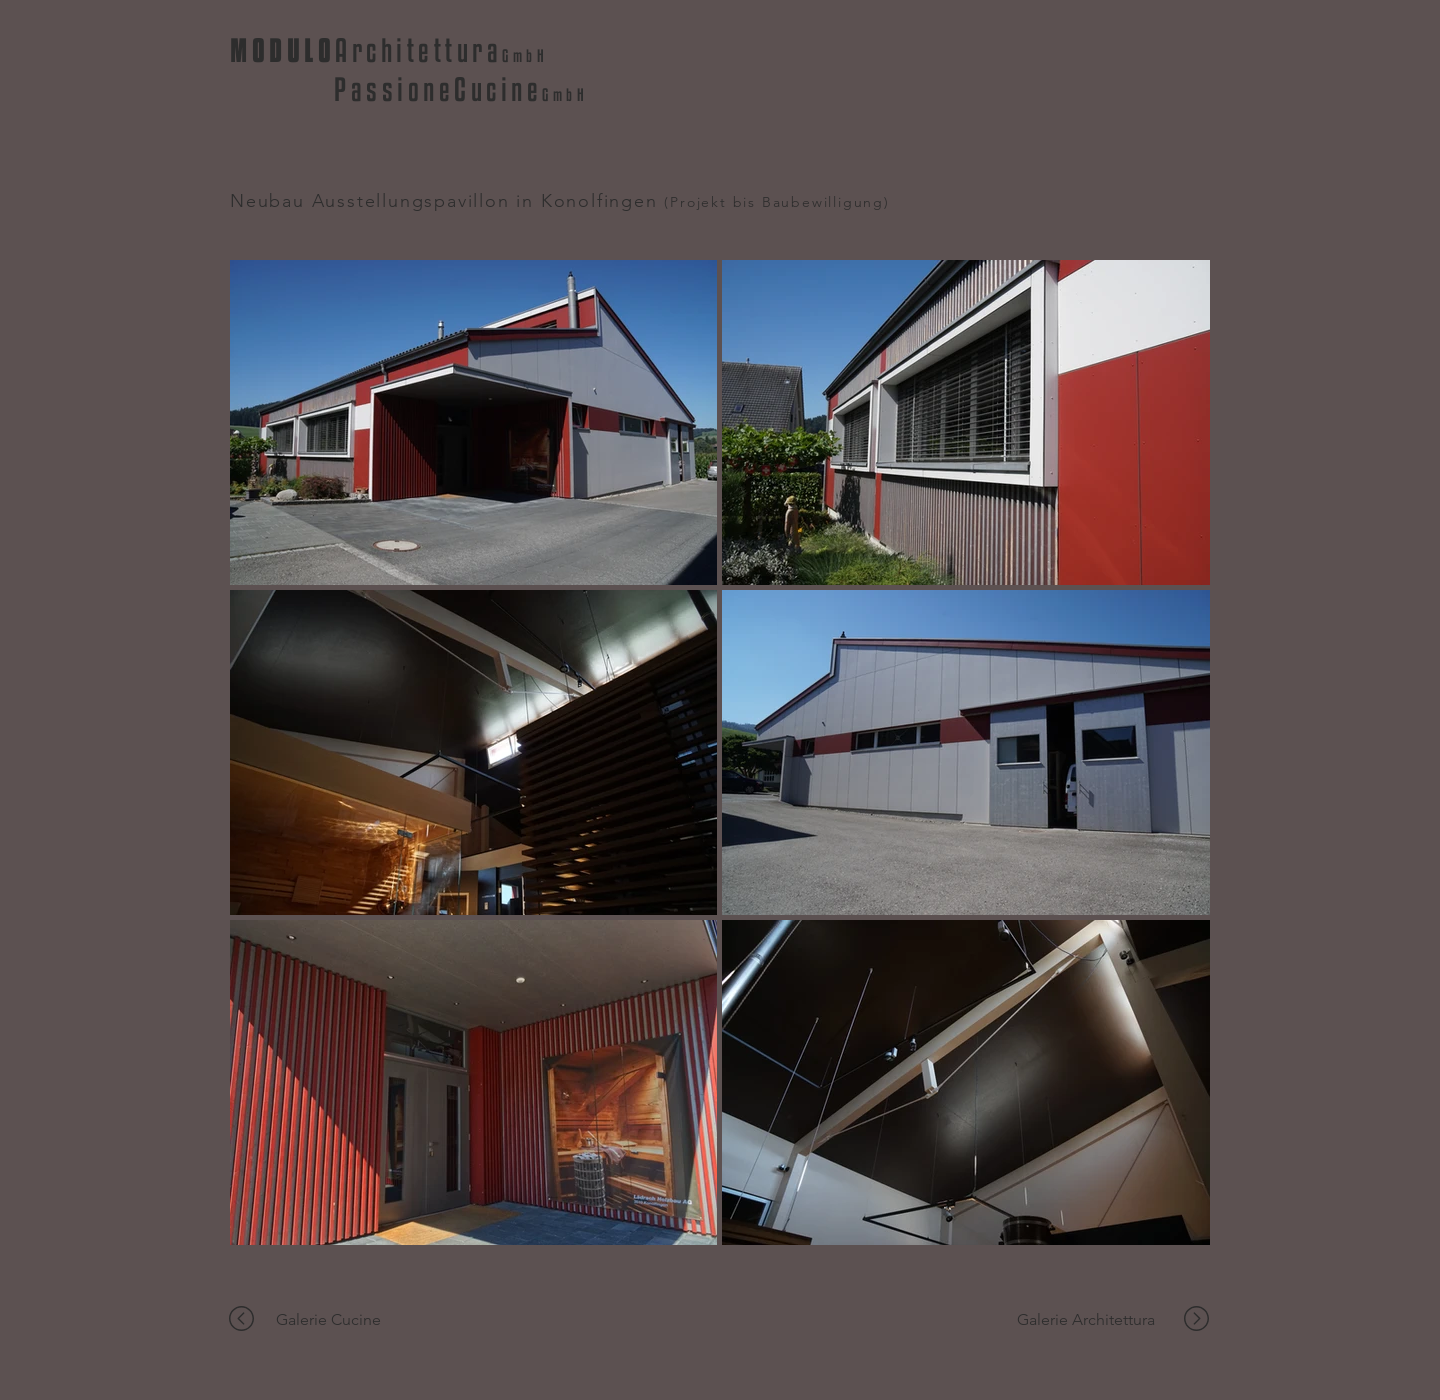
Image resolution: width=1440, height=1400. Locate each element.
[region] (248, 1319)
